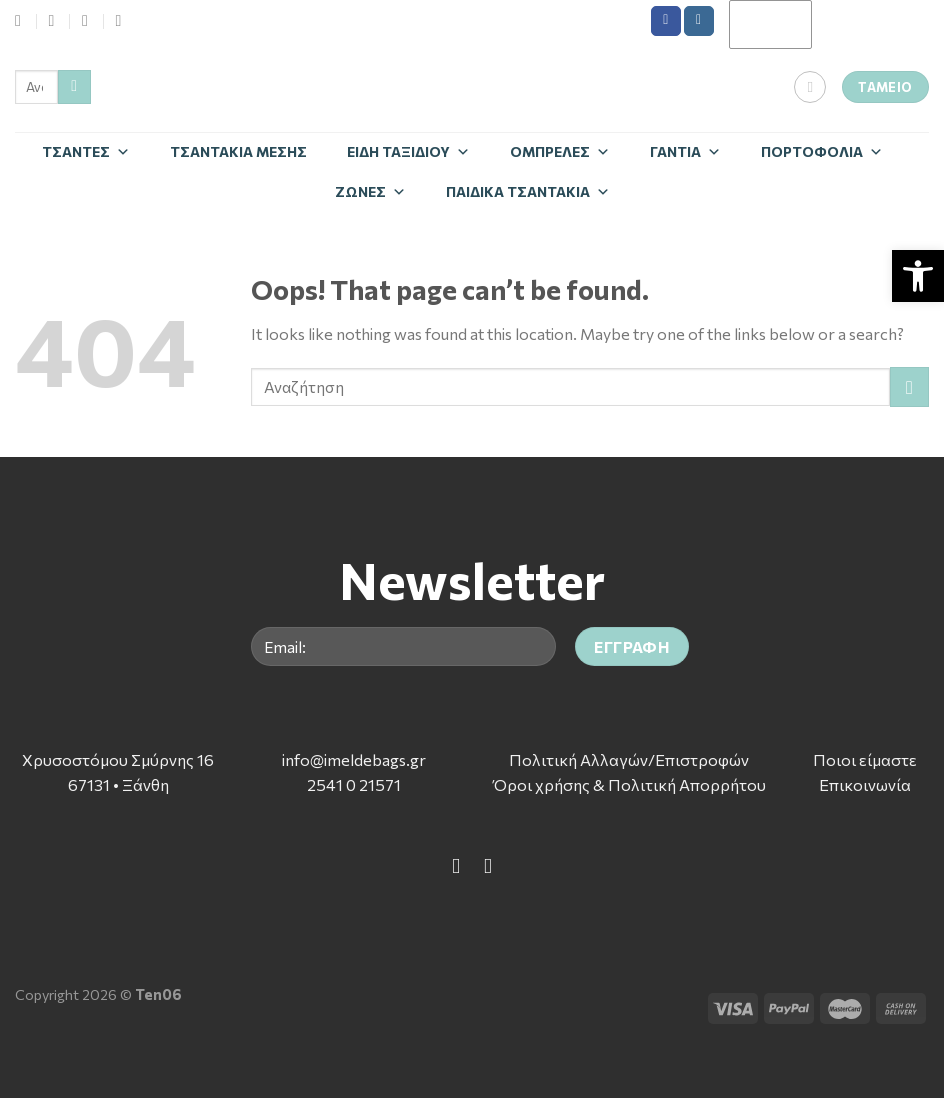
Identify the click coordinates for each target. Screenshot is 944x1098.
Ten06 (158, 994)
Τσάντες (86, 151)
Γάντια (685, 151)
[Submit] (74, 87)
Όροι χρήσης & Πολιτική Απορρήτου (629, 784)
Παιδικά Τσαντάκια (528, 191)
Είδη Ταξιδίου (408, 151)
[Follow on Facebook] (666, 21)
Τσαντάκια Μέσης (238, 151)
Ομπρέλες (560, 151)
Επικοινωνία (865, 784)
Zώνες (370, 191)
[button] (918, 276)
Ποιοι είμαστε (865, 759)
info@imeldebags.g (350, 759)
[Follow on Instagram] (699, 21)
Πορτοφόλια (822, 151)
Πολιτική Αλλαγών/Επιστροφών (629, 759)
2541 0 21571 (354, 784)
